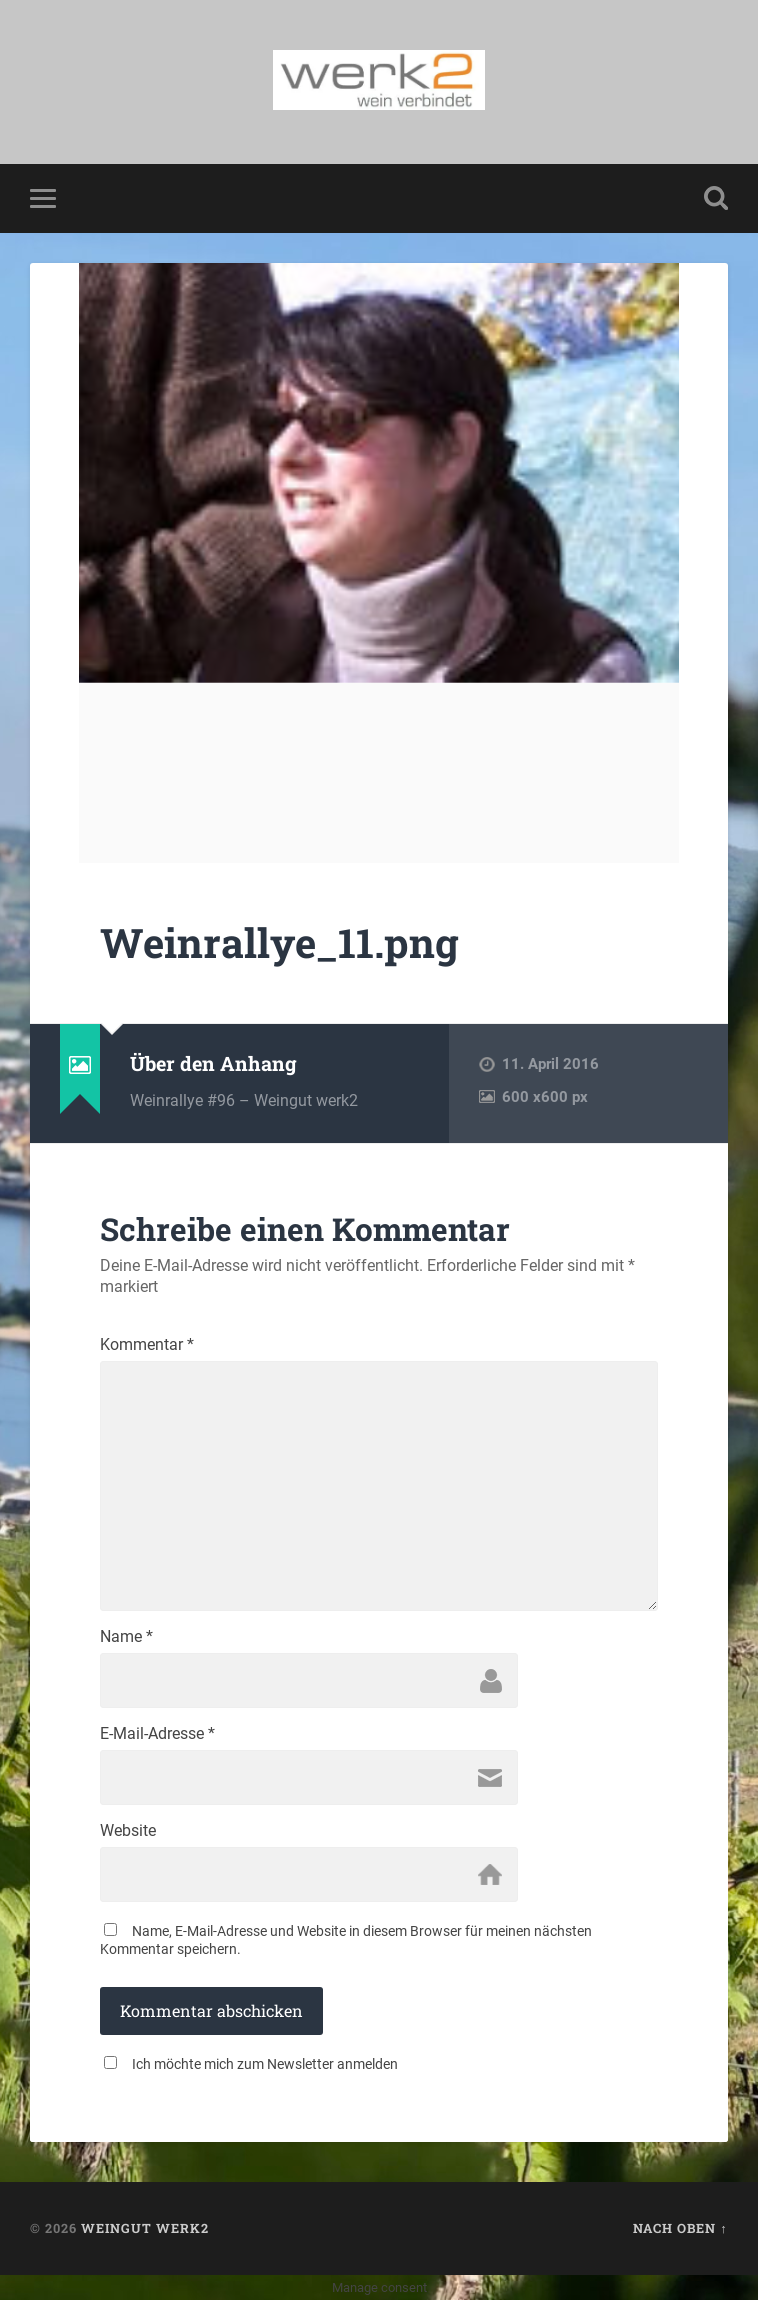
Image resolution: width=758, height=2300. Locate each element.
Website (128, 1831)
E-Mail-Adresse (157, 1734)
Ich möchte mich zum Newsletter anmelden (265, 2064)
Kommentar (147, 1345)
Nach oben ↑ (680, 2228)
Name (126, 1637)
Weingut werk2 (145, 2228)
